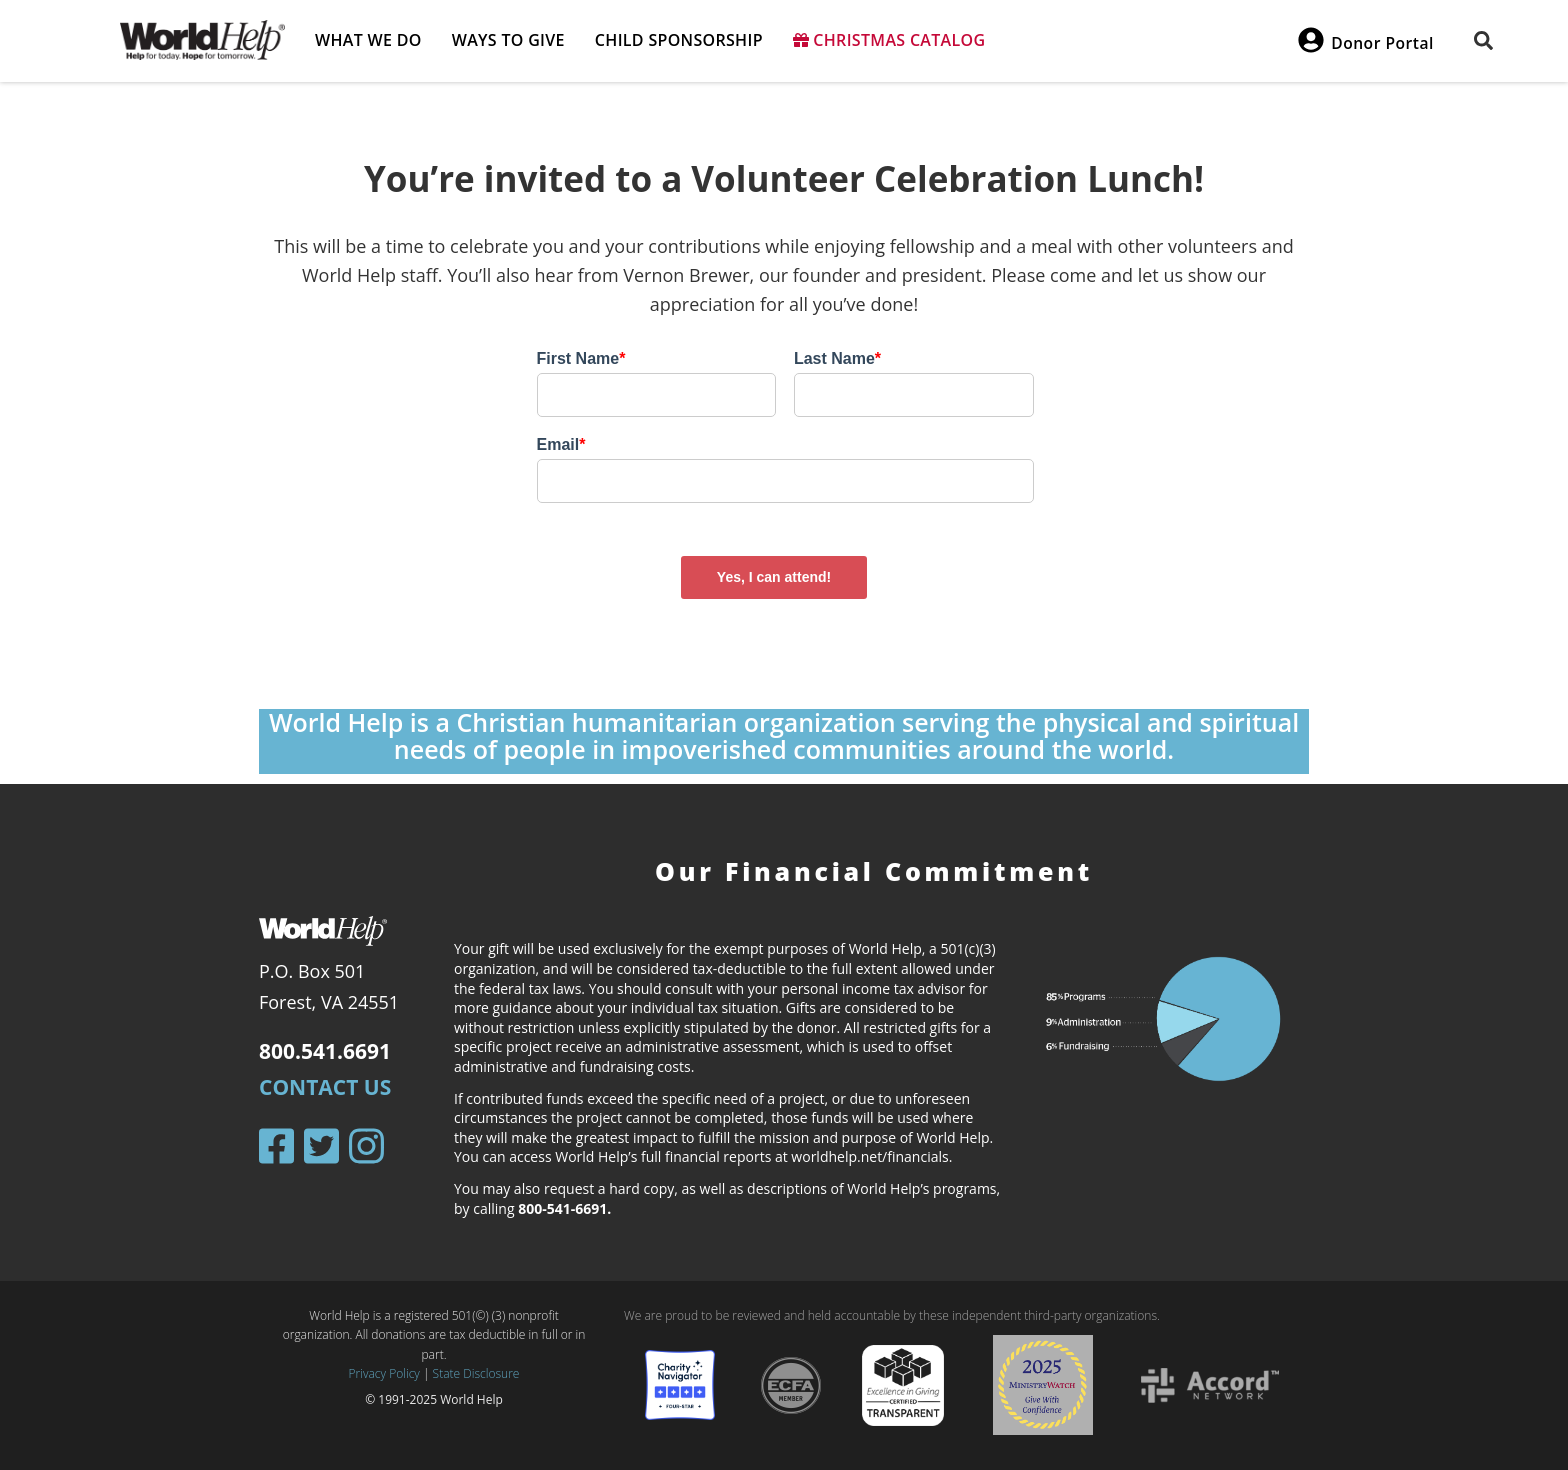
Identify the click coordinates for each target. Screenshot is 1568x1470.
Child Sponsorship (679, 40)
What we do (368, 40)
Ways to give (508, 40)
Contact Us (325, 1087)
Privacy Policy (384, 1373)
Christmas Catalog (889, 40)
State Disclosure (476, 1373)
